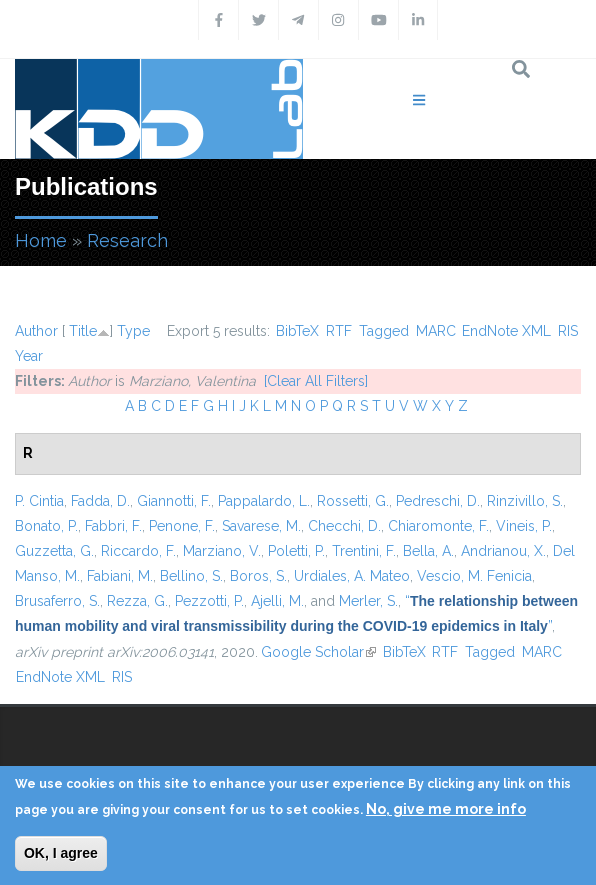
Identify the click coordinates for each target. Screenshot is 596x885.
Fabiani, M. (120, 576)
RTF (339, 331)
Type (133, 331)
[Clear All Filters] (316, 381)
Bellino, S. (191, 576)
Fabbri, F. (113, 526)
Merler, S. (368, 601)
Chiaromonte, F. (438, 526)
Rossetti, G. (353, 501)
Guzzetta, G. (54, 551)
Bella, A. (428, 551)
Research (127, 240)
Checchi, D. (344, 526)
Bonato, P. (46, 526)
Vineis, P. (524, 526)
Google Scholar (318, 652)
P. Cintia (39, 501)
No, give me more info (446, 809)
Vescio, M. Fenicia (474, 576)
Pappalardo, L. (264, 501)
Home (41, 240)
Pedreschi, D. (438, 501)
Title (83, 331)
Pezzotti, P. (209, 601)
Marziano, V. (222, 551)
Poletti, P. (296, 551)
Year (29, 356)
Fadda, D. (100, 501)
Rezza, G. (137, 601)
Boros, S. (258, 576)
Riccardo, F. (138, 551)
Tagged (384, 331)
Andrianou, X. (503, 551)
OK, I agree (61, 853)
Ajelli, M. (277, 601)
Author (36, 331)
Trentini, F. (364, 551)
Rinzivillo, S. (525, 501)
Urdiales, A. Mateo (352, 576)
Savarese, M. (261, 526)
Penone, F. (182, 526)
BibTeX (297, 331)
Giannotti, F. (174, 501)
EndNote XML (506, 331)
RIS (568, 331)
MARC (436, 331)
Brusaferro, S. (57, 601)
